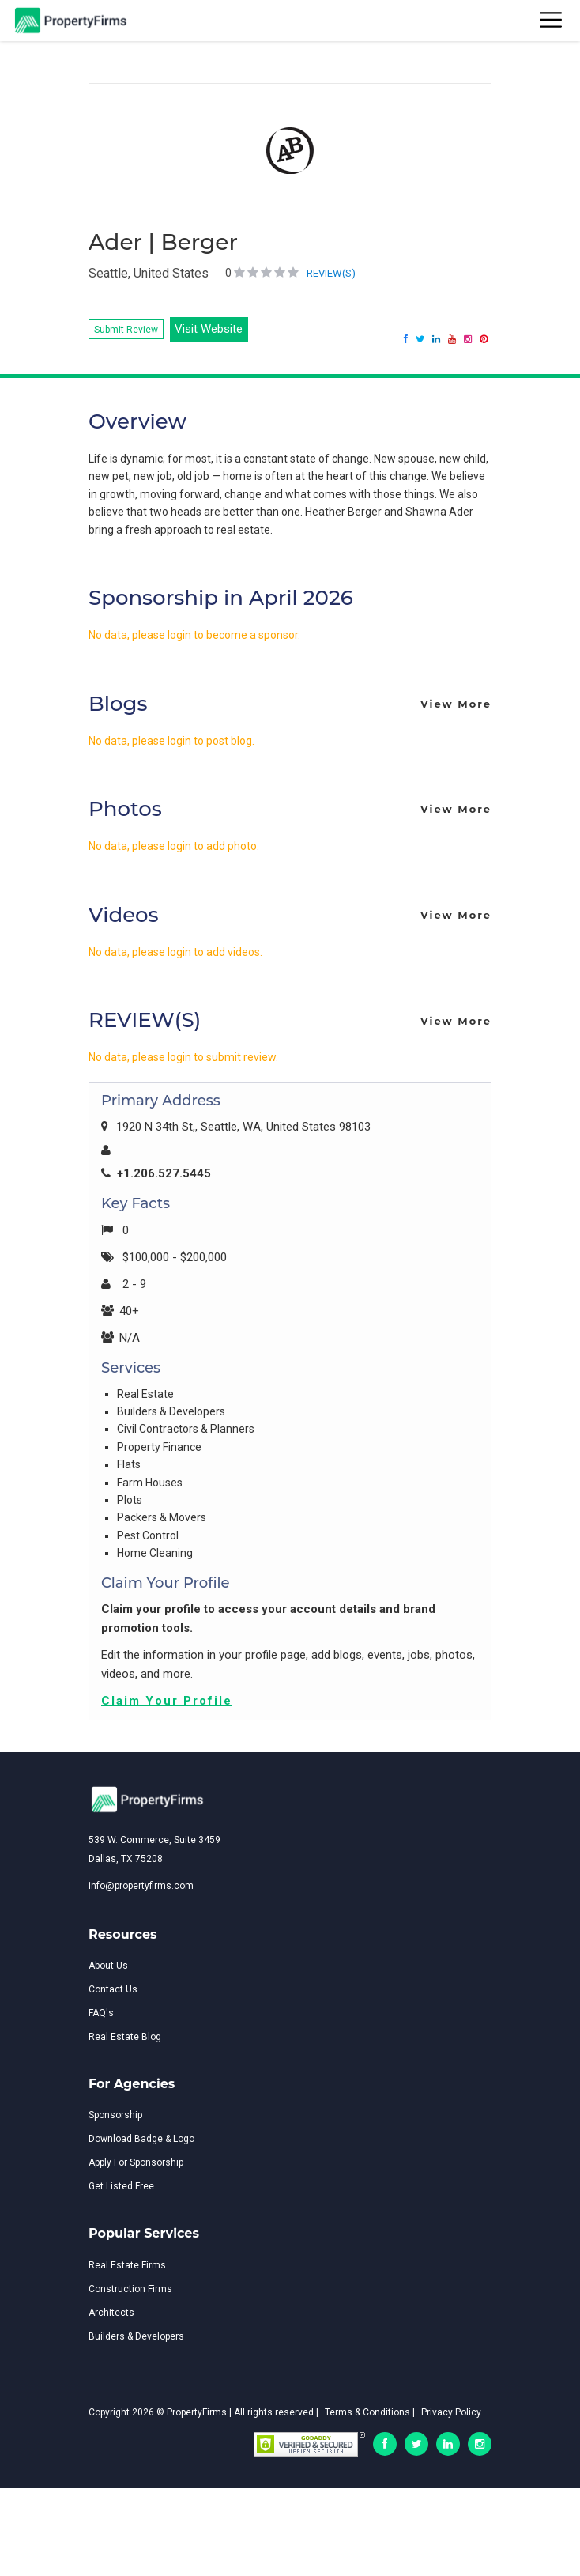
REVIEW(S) (331, 273)
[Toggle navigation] (551, 21)
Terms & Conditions (367, 2412)
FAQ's (101, 2013)
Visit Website (209, 329)
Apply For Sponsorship (136, 2162)
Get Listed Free (121, 2186)
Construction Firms (130, 2289)
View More (455, 703)
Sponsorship (115, 2115)
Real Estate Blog (125, 2036)
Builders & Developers (136, 2336)
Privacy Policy (451, 2412)
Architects (111, 2312)
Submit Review (126, 329)
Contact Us (113, 1989)
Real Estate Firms (127, 2265)
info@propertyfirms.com (141, 1885)
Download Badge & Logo (141, 2138)
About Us (108, 1965)
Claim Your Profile (166, 1701)
